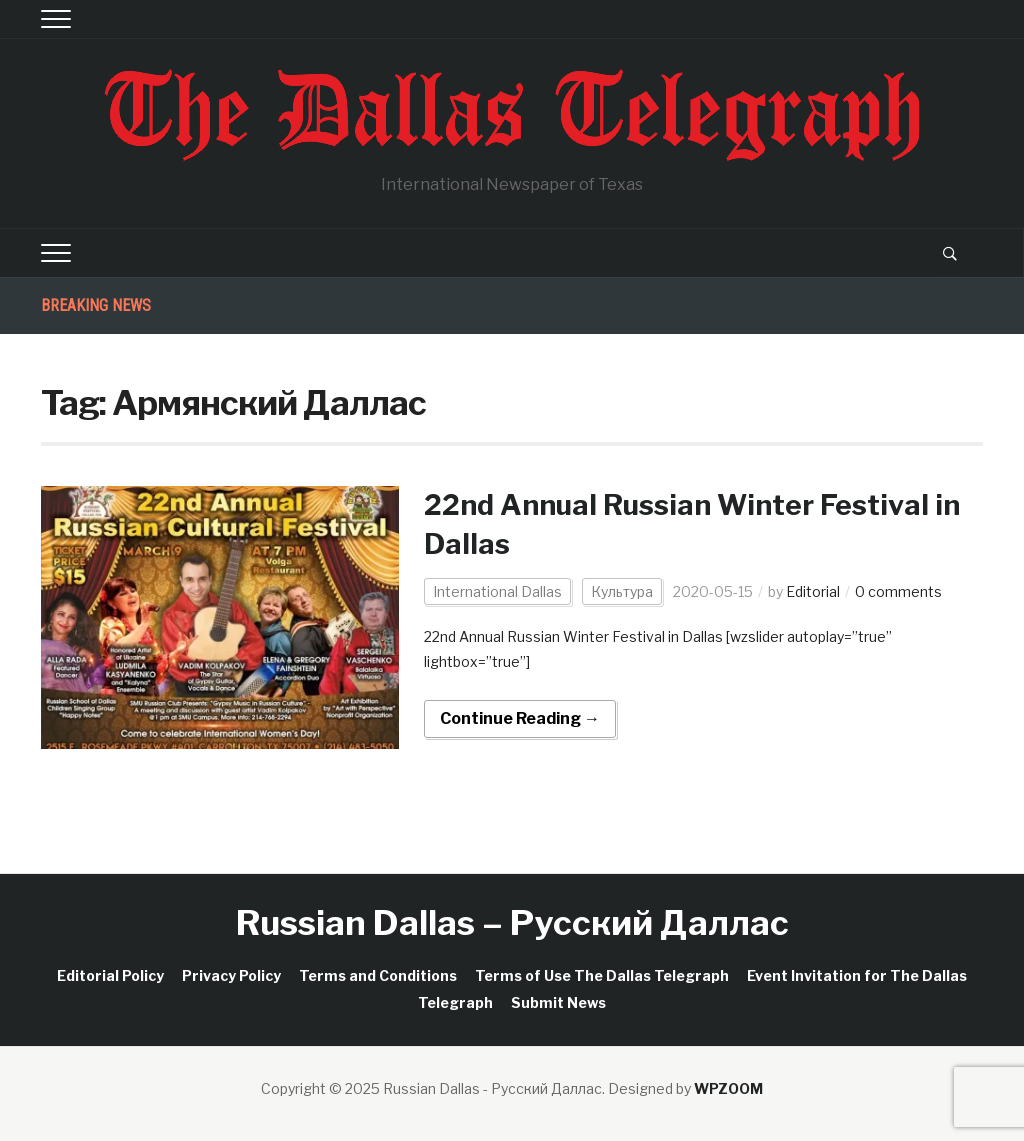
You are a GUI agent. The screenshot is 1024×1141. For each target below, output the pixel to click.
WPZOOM (728, 1088)
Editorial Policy (110, 975)
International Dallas (497, 591)
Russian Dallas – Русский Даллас (512, 922)
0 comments (898, 591)
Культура (622, 591)
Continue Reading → (520, 718)
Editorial (813, 591)
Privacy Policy (231, 975)
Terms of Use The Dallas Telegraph (602, 975)
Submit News (558, 1002)
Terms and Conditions (378, 975)
